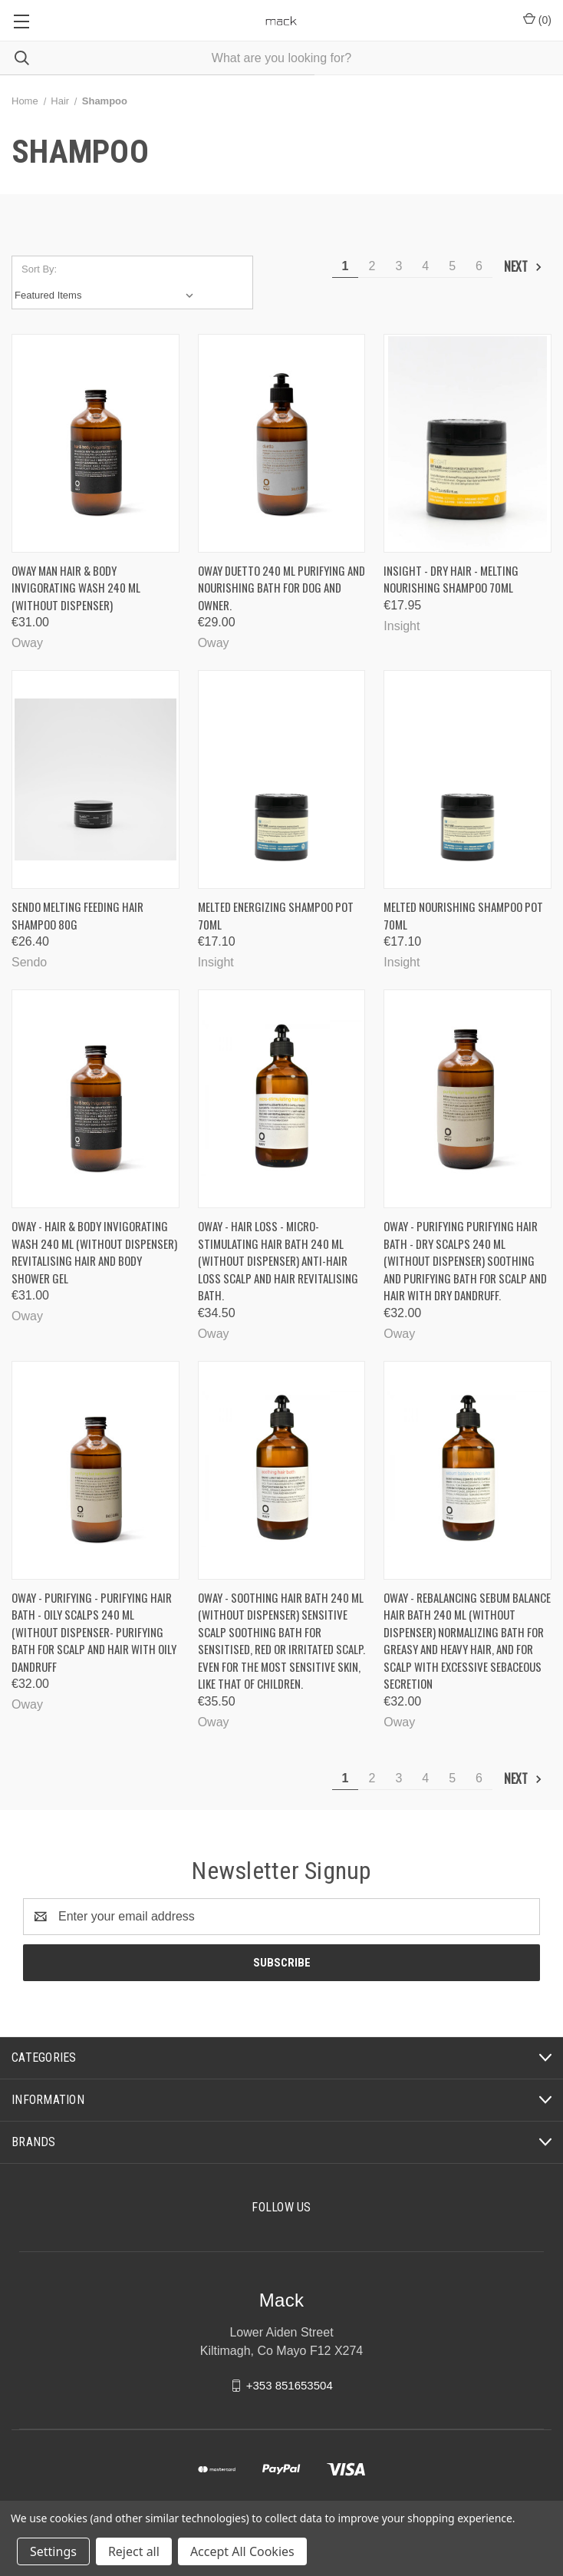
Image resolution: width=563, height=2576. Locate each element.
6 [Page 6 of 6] (479, 265)
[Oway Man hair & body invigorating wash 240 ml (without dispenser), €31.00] (95, 443)
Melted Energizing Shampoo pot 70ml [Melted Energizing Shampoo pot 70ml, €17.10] (276, 915)
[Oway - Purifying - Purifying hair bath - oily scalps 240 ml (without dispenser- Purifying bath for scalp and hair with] (95, 1470)
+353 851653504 (289, 2384)
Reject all (134, 2551)
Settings (53, 2551)
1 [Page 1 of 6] (345, 265)
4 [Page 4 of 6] (425, 265)
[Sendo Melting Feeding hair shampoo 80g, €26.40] (95, 779)
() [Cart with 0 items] (537, 19)
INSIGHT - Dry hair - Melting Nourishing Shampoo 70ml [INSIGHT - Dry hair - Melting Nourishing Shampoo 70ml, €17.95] (451, 579)
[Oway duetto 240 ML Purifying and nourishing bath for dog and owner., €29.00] (282, 443)
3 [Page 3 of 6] (398, 265)
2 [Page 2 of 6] (371, 265)
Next (523, 266)
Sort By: (39, 269)
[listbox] (107, 295)
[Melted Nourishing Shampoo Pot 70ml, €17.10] (467, 779)
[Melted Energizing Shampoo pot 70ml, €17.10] (282, 779)
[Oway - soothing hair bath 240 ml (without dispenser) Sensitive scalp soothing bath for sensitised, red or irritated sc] (282, 1470)
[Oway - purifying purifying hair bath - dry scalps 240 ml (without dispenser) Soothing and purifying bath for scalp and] (467, 1098)
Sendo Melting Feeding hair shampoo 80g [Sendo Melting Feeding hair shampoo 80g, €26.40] (77, 915)
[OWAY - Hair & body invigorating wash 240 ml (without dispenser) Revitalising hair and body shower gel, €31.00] (95, 1098)
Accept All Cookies (242, 2551)
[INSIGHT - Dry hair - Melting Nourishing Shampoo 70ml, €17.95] (467, 443)
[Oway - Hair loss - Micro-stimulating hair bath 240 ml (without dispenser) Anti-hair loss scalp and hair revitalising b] (282, 1098)
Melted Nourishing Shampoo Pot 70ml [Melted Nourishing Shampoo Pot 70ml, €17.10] (463, 915)
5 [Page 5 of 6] (452, 265)
